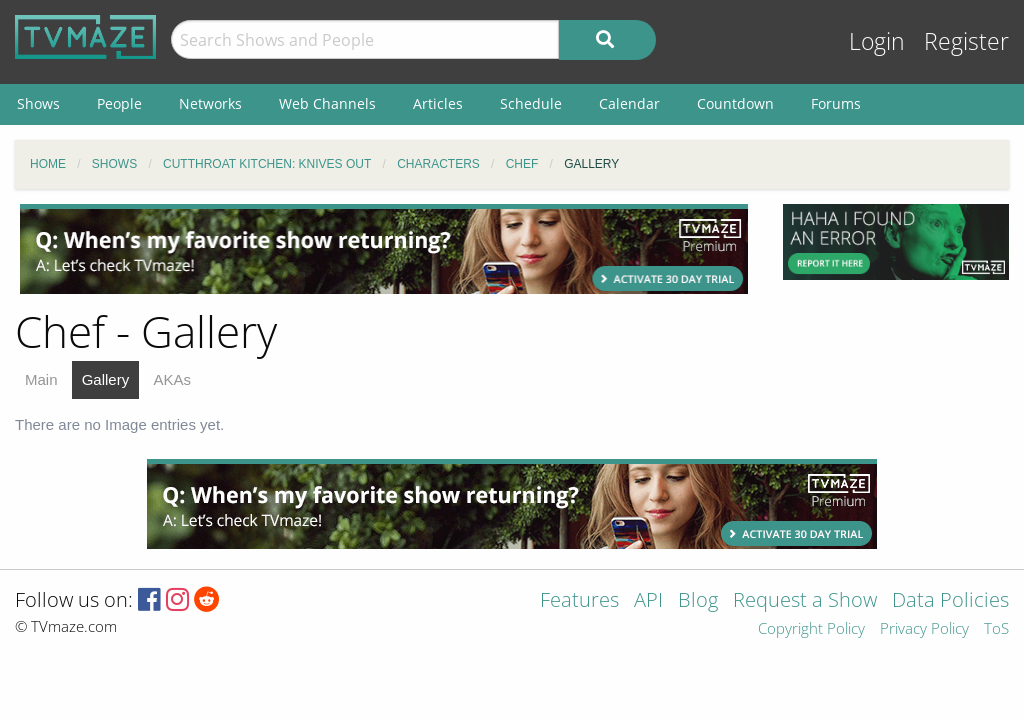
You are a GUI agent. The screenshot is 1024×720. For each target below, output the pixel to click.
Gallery (106, 379)
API (648, 601)
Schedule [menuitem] (531, 103)
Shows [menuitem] (38, 103)
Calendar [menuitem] (629, 103)
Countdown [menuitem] (735, 103)
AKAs (172, 379)
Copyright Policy (811, 629)
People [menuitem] (119, 103)
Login (877, 41)
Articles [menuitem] (438, 103)
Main (41, 379)
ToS (996, 629)
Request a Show (805, 601)
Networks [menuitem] (210, 103)
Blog (698, 601)
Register (966, 41)
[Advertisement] (384, 249)
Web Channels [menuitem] (327, 103)
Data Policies (950, 601)
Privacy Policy (924, 629)
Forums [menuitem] (836, 103)
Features (579, 601)
